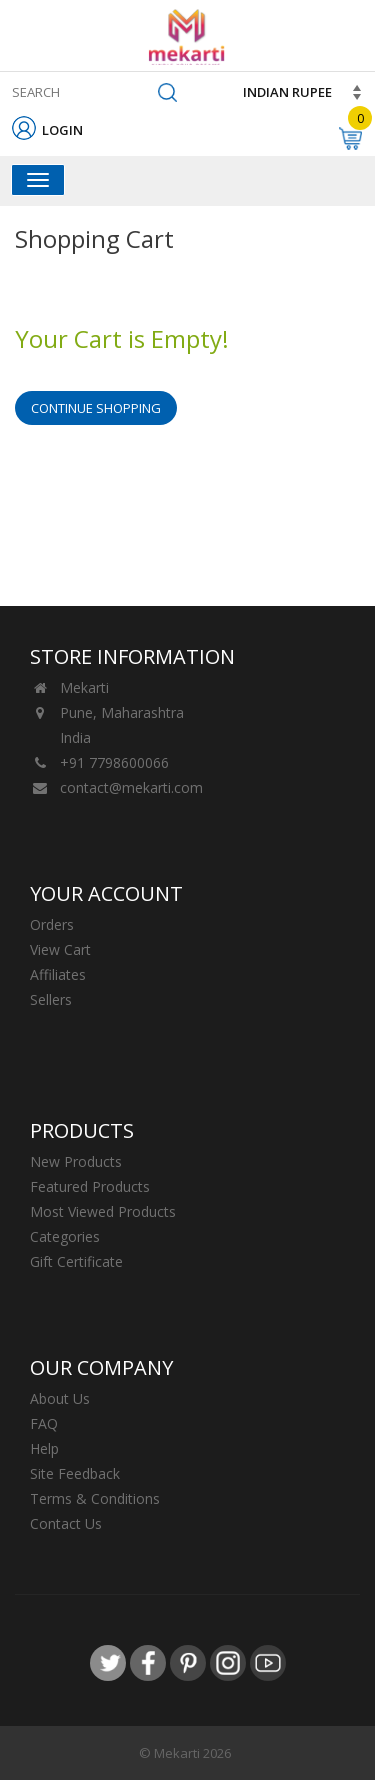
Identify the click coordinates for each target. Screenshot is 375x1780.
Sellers (51, 999)
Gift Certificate (76, 1261)
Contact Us (66, 1523)
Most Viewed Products (103, 1211)
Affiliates (58, 974)
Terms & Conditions (95, 1498)
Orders (52, 924)
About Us (60, 1398)
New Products (76, 1161)
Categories (65, 1236)
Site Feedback (75, 1473)
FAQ (44, 1423)
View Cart (60, 949)
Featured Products (90, 1186)
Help (44, 1448)
